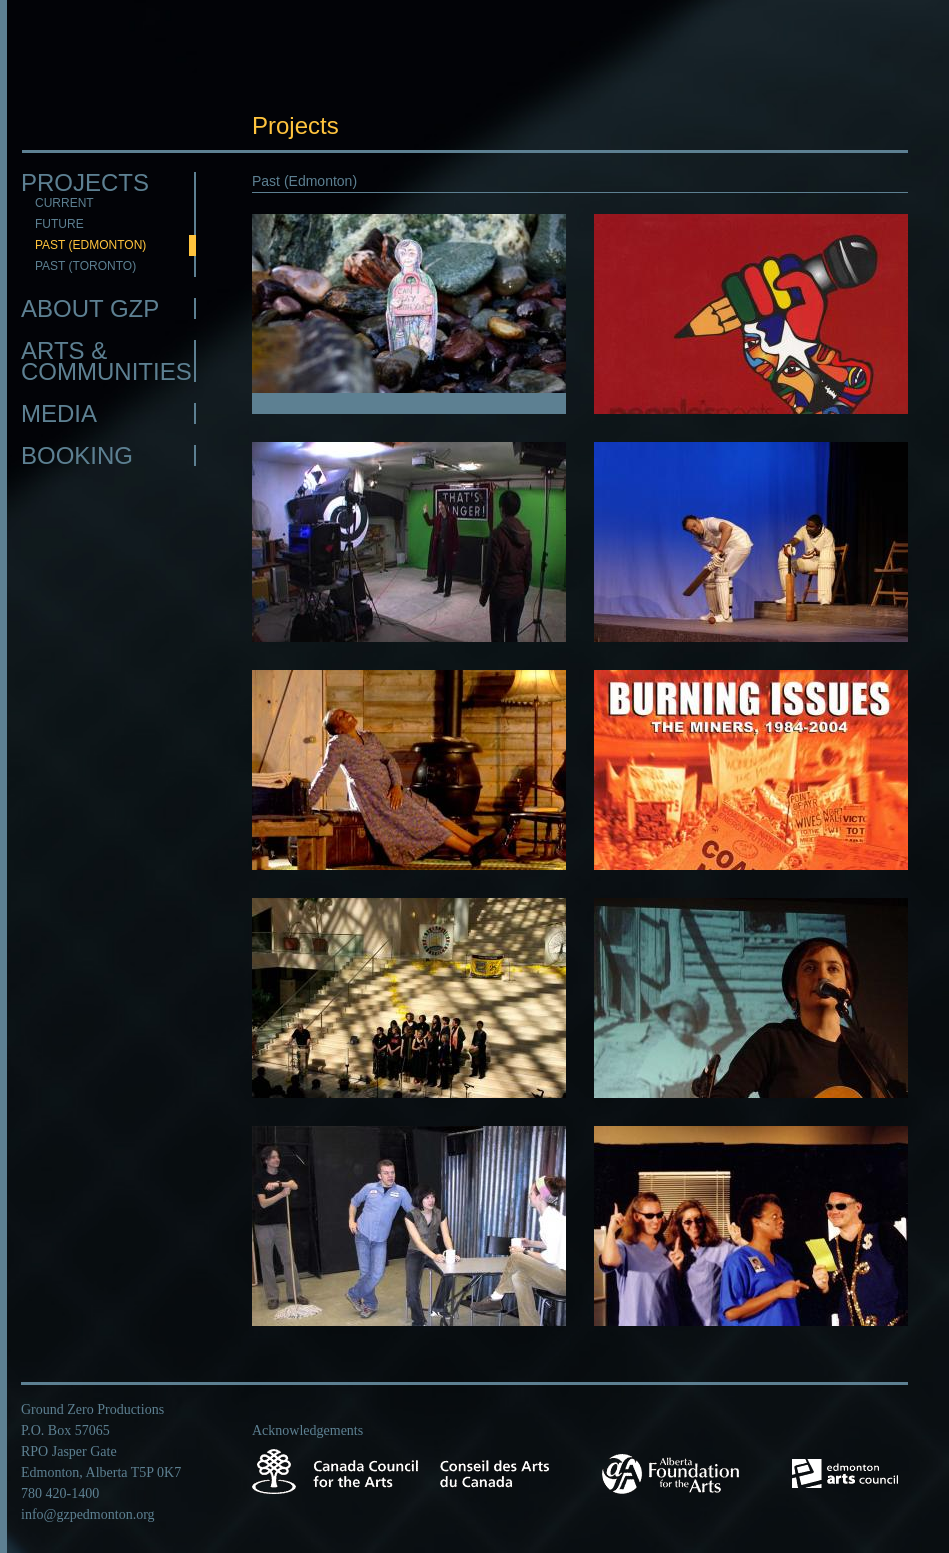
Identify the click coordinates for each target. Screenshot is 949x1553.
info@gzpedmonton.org (88, 1514)
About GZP (90, 308)
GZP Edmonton (108, 76)
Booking (77, 455)
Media (59, 413)
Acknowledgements (307, 1430)
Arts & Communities (106, 361)
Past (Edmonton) (90, 245)
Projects (85, 182)
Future (59, 224)
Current (64, 203)
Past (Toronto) (85, 266)
